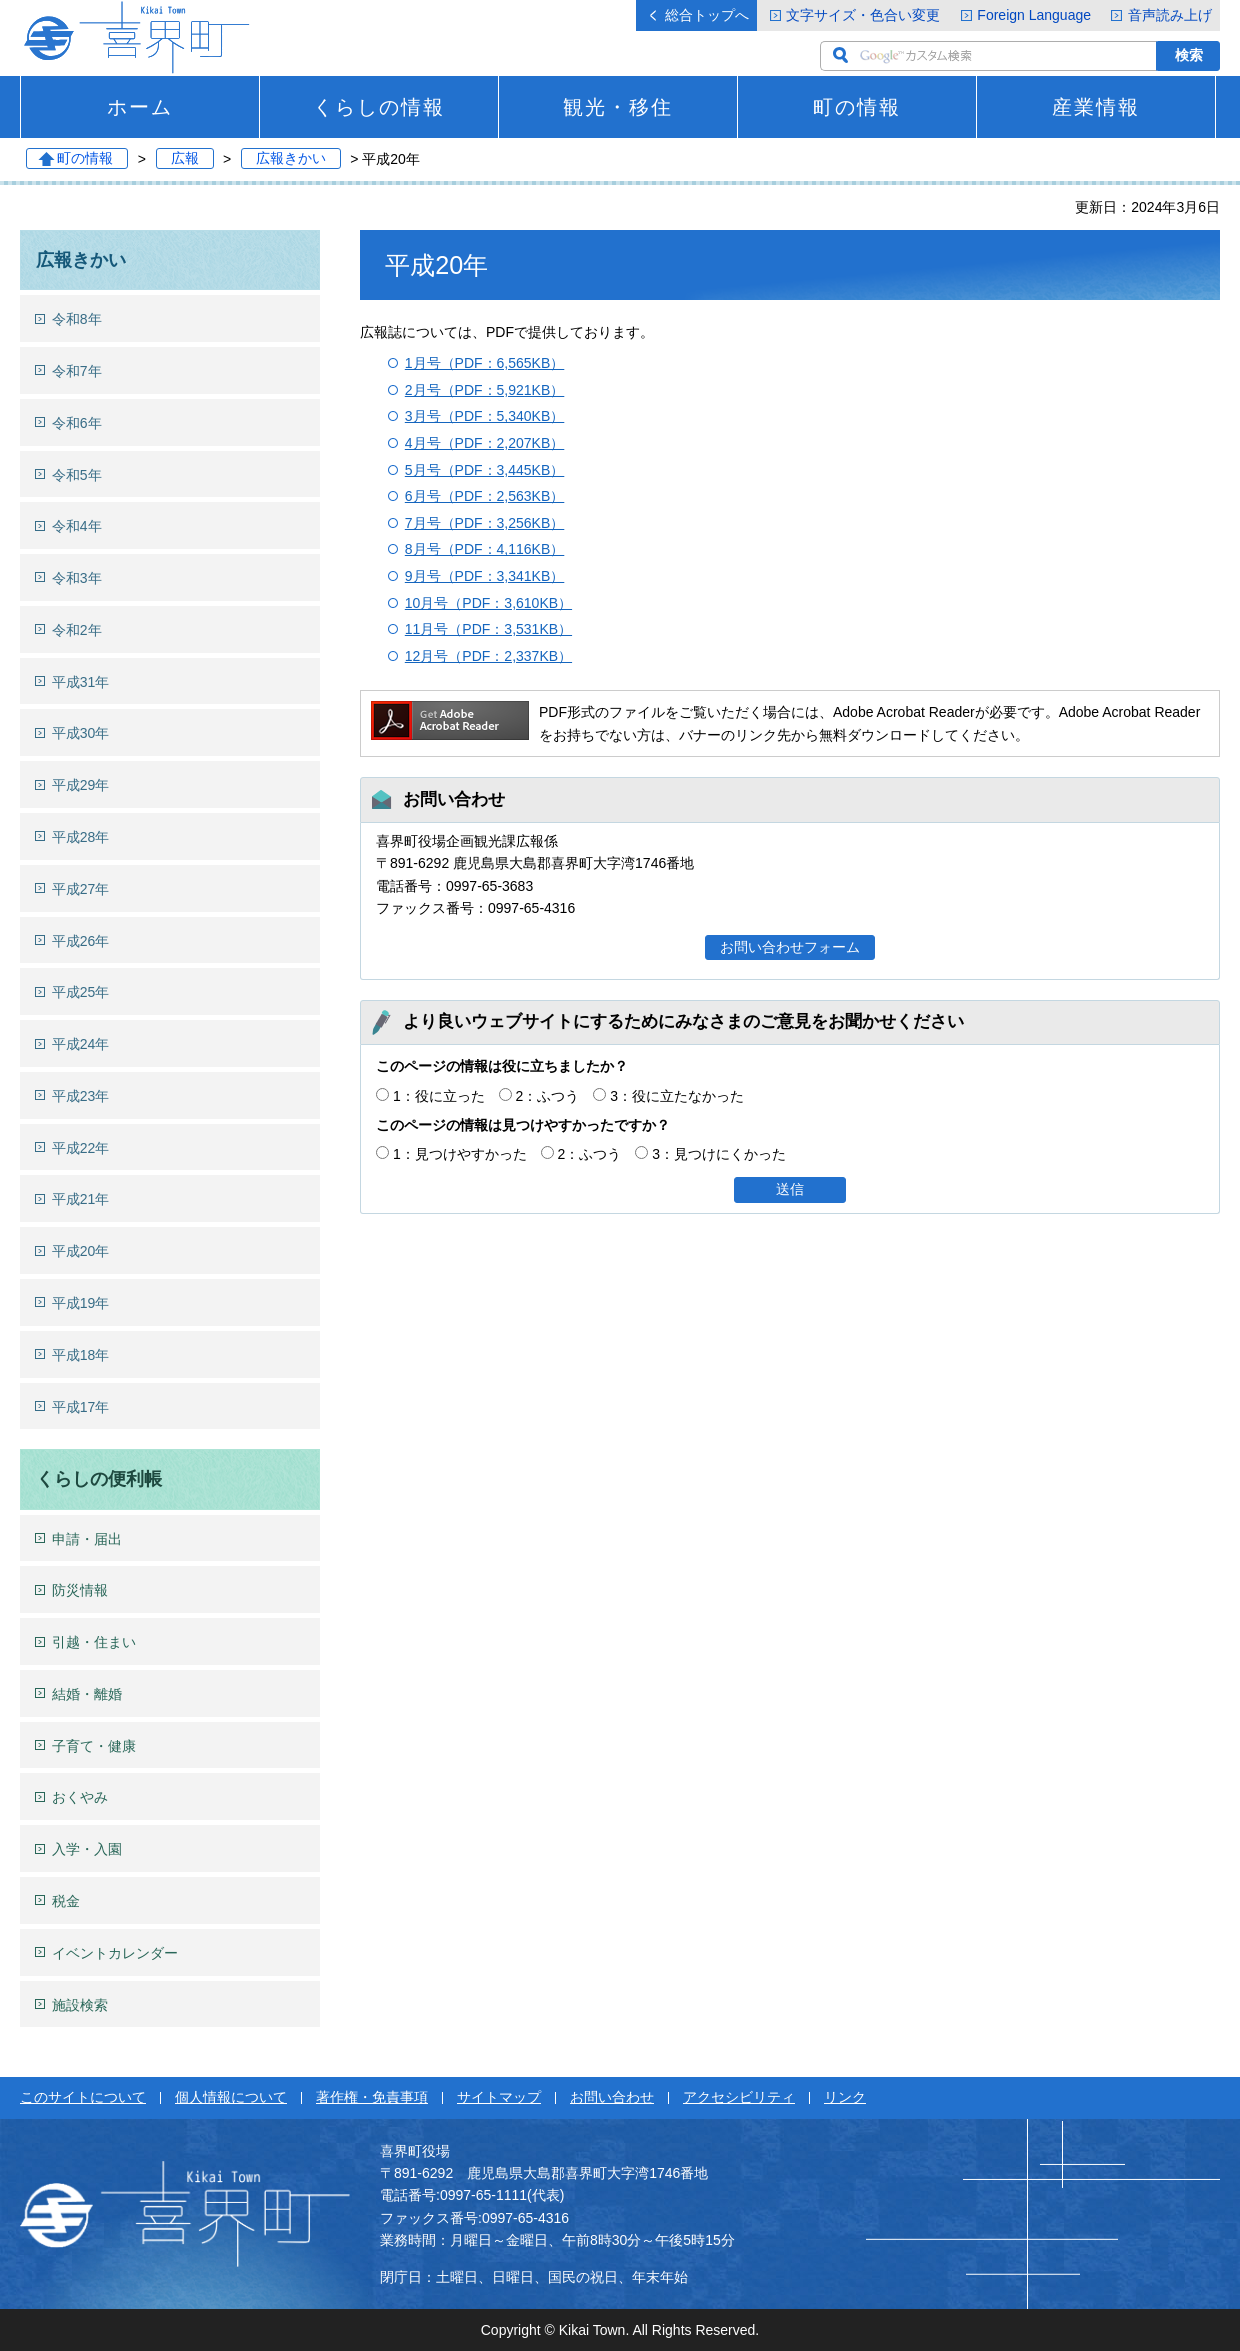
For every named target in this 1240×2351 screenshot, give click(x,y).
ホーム (140, 107)
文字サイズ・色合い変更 (863, 15)
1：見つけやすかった (460, 1154)
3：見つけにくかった (719, 1154)
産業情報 (1096, 107)
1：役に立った (439, 1096)
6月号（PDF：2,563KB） (485, 496)
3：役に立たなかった (677, 1096)
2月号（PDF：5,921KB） (485, 390)
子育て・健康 (94, 1746)
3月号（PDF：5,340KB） (485, 416)
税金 (66, 1901)
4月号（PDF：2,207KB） (485, 443)
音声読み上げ (1170, 15)
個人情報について (231, 2097)
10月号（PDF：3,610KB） (488, 603)
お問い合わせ (612, 2097)
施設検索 (80, 2005)
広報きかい (291, 159)
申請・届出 (87, 1539)
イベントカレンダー (115, 1953)
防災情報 (80, 1590)
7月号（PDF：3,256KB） (485, 523)
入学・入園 (87, 1849)
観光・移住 (618, 107)
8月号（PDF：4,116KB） (485, 549)
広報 (185, 159)
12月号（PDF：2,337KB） (488, 656)
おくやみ (80, 1797)
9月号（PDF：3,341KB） (485, 576)
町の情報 (857, 107)
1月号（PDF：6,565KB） (485, 363)
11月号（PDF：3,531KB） (488, 629)
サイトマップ (499, 2097)
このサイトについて (83, 2097)
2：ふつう (548, 1096)
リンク (845, 2097)
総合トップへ (707, 15)
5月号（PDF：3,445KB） (485, 470)
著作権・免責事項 (372, 2097)
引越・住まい (94, 1642)
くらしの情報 (379, 107)
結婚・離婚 (87, 1694)
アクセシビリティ (739, 2097)
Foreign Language (1034, 15)
